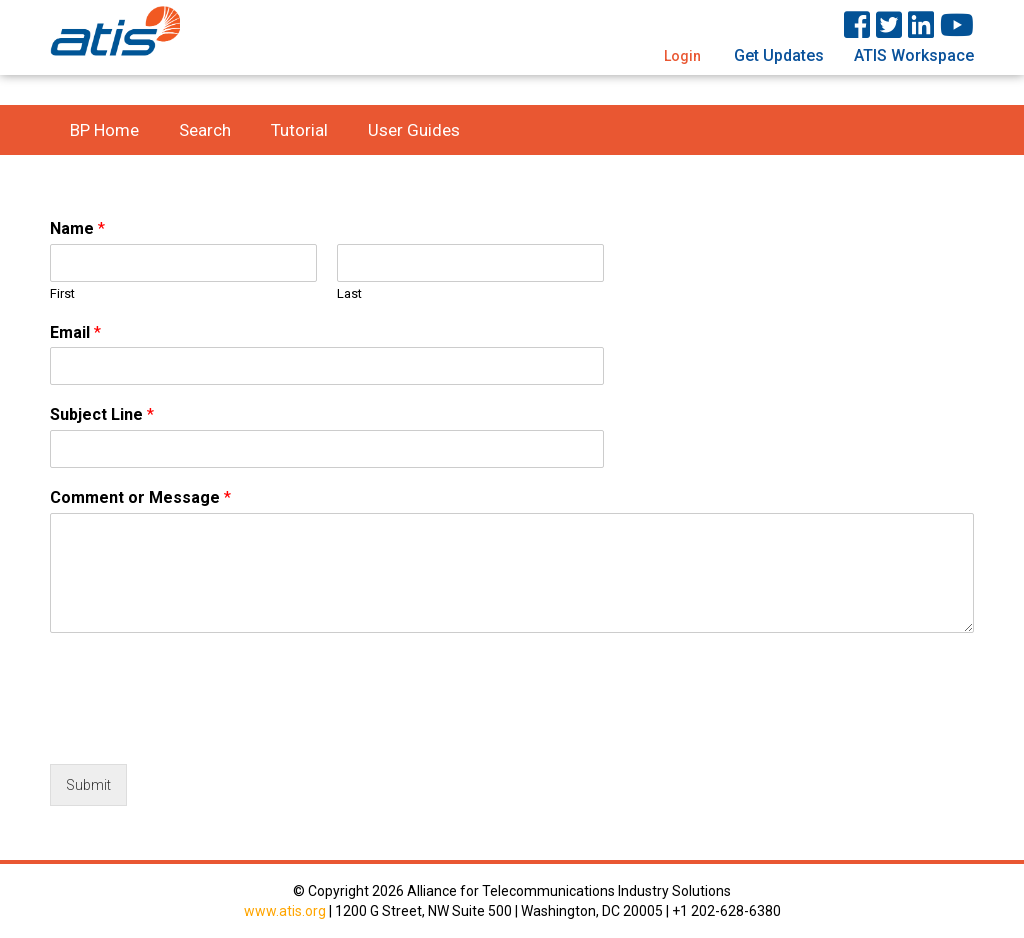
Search (205, 130)
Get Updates (779, 55)
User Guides (414, 130)
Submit (88, 785)
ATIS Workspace (914, 55)
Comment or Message (140, 497)
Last (349, 293)
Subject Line (102, 414)
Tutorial (299, 130)
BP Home (104, 130)
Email (75, 332)
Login (682, 56)
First (62, 293)
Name (77, 228)
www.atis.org (285, 911)
